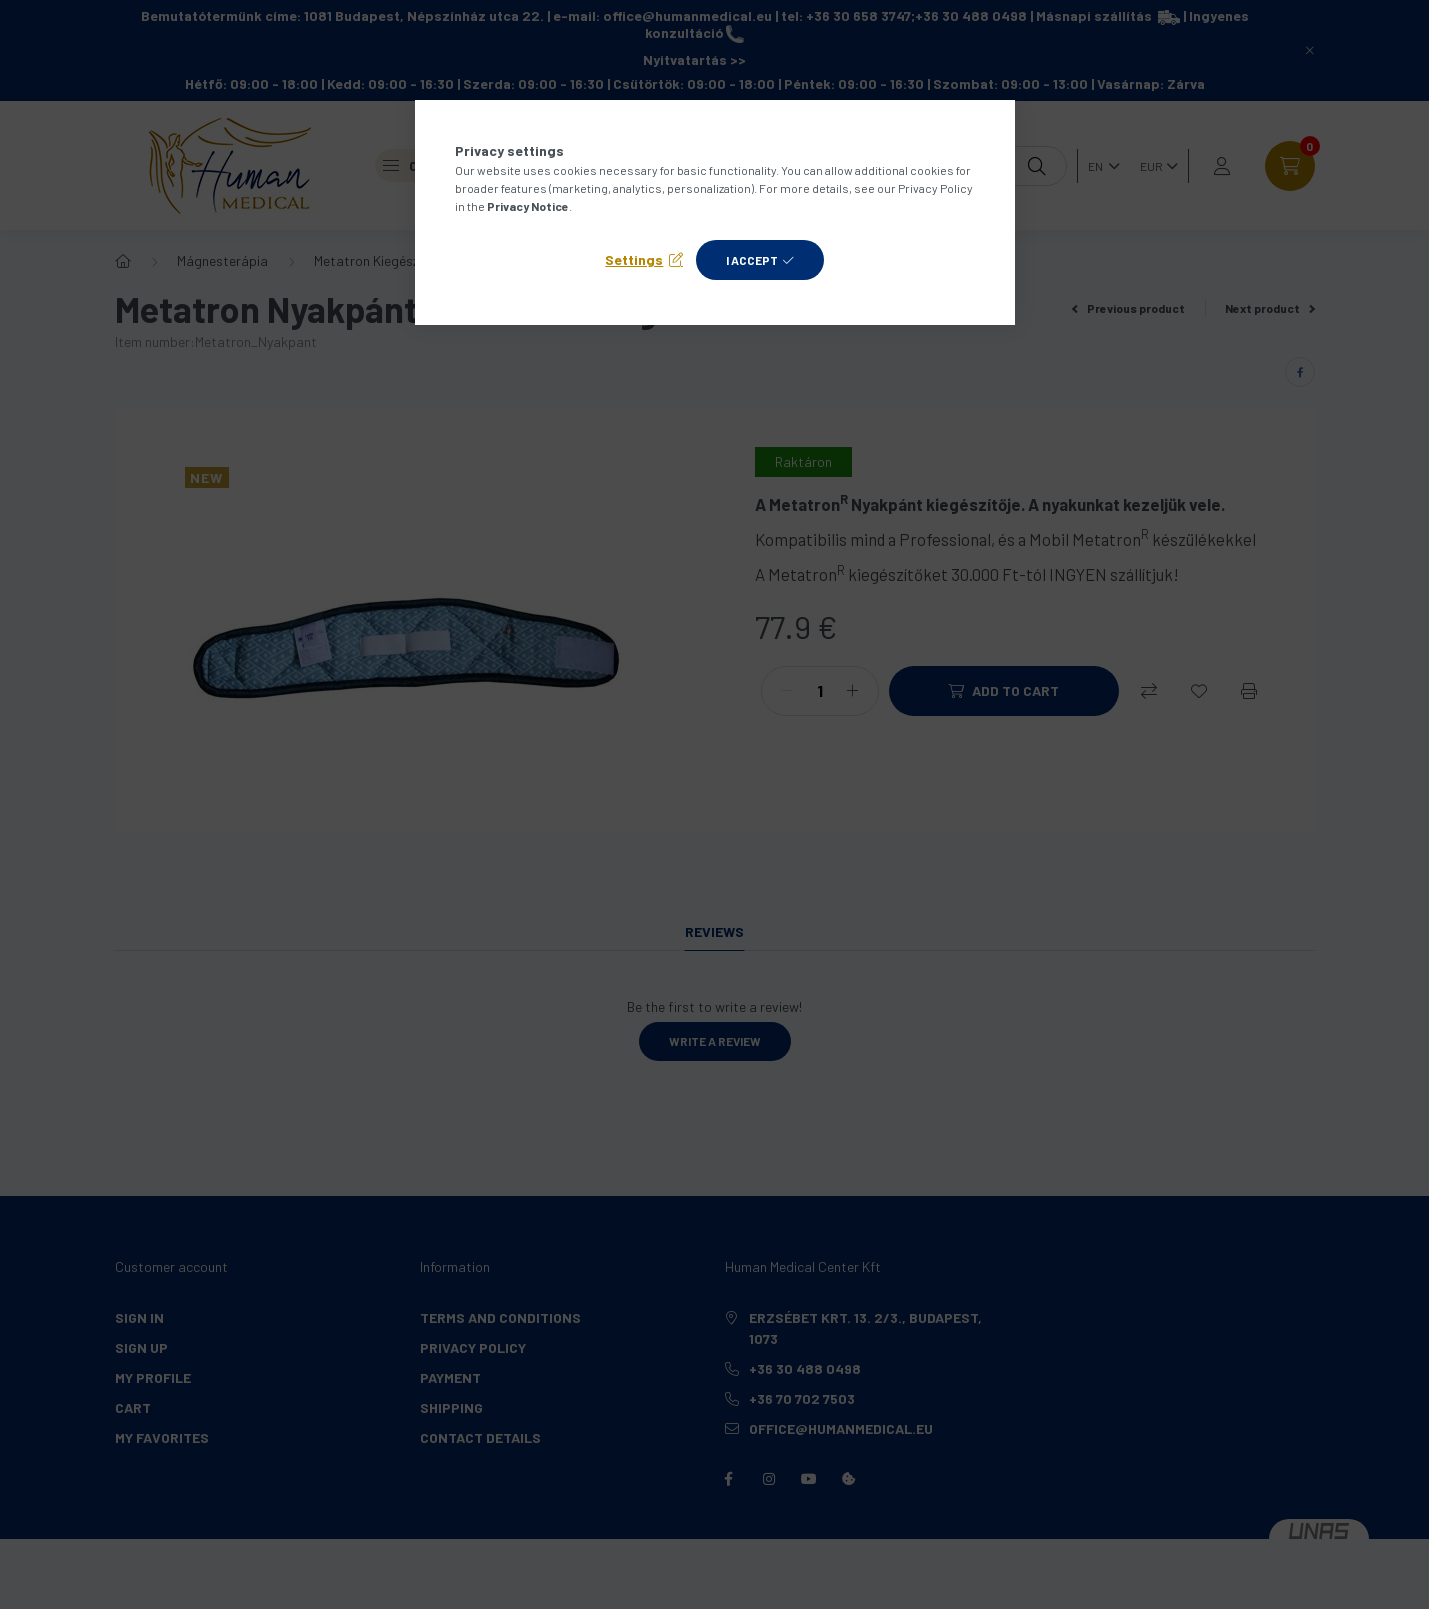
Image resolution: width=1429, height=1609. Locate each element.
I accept (752, 260)
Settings (634, 259)
